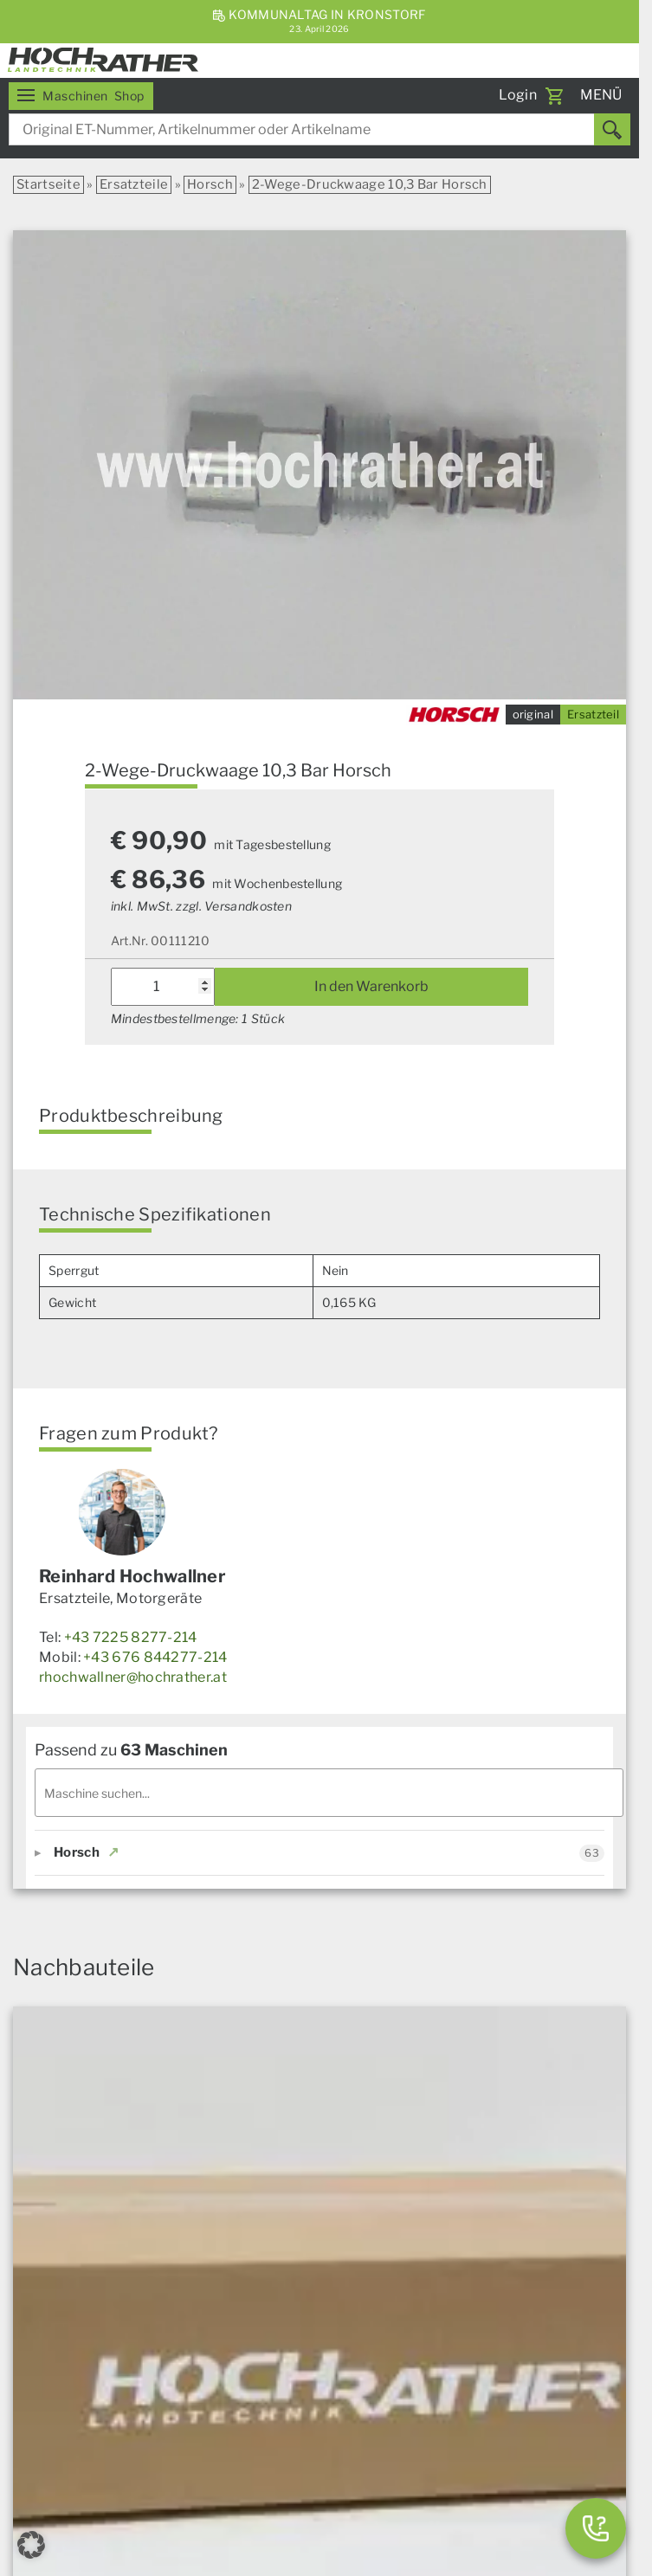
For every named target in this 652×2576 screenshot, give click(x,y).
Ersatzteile (134, 184)
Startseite (48, 184)
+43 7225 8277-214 (130, 1637)
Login (518, 95)
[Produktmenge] (163, 987)
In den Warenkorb (371, 986)
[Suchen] (612, 129)
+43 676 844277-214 (155, 1657)
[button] (31, 2545)
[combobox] (319, 129)
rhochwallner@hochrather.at (133, 1677)
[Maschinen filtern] (329, 1792)
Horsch (210, 184)
